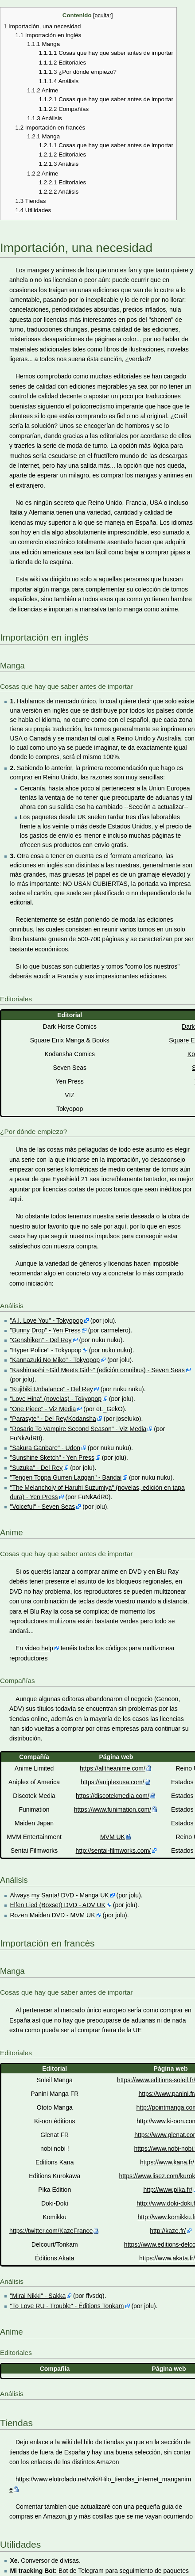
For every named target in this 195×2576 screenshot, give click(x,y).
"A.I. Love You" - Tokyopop (46, 1320)
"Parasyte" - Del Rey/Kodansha (53, 1418)
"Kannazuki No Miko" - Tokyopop (55, 1359)
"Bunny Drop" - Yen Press (45, 1330)
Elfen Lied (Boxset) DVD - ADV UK (57, 1904)
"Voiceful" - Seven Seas (42, 1506)
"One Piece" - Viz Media (43, 1408)
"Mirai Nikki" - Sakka (38, 2295)
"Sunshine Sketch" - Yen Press (52, 1457)
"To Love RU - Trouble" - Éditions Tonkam (67, 2305)
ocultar (103, 15)
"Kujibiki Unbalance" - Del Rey (51, 1389)
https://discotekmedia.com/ (112, 1795)
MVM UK (112, 1836)
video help (39, 1648)
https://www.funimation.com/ (112, 1809)
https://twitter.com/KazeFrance (51, 2230)
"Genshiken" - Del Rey (40, 1339)
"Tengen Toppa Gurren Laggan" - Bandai (65, 1477)
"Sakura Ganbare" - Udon (45, 1447)
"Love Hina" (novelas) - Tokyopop (55, 1398)
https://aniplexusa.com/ (112, 1782)
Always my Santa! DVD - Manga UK (59, 1895)
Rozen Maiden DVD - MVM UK (52, 1915)
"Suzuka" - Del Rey (36, 1467)
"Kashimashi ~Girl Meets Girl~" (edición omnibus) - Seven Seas (97, 1370)
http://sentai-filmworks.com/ (113, 1850)
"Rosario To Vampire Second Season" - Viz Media (78, 1428)
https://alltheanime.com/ (112, 1768)
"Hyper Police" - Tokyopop (45, 1350)
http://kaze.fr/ (168, 2230)
